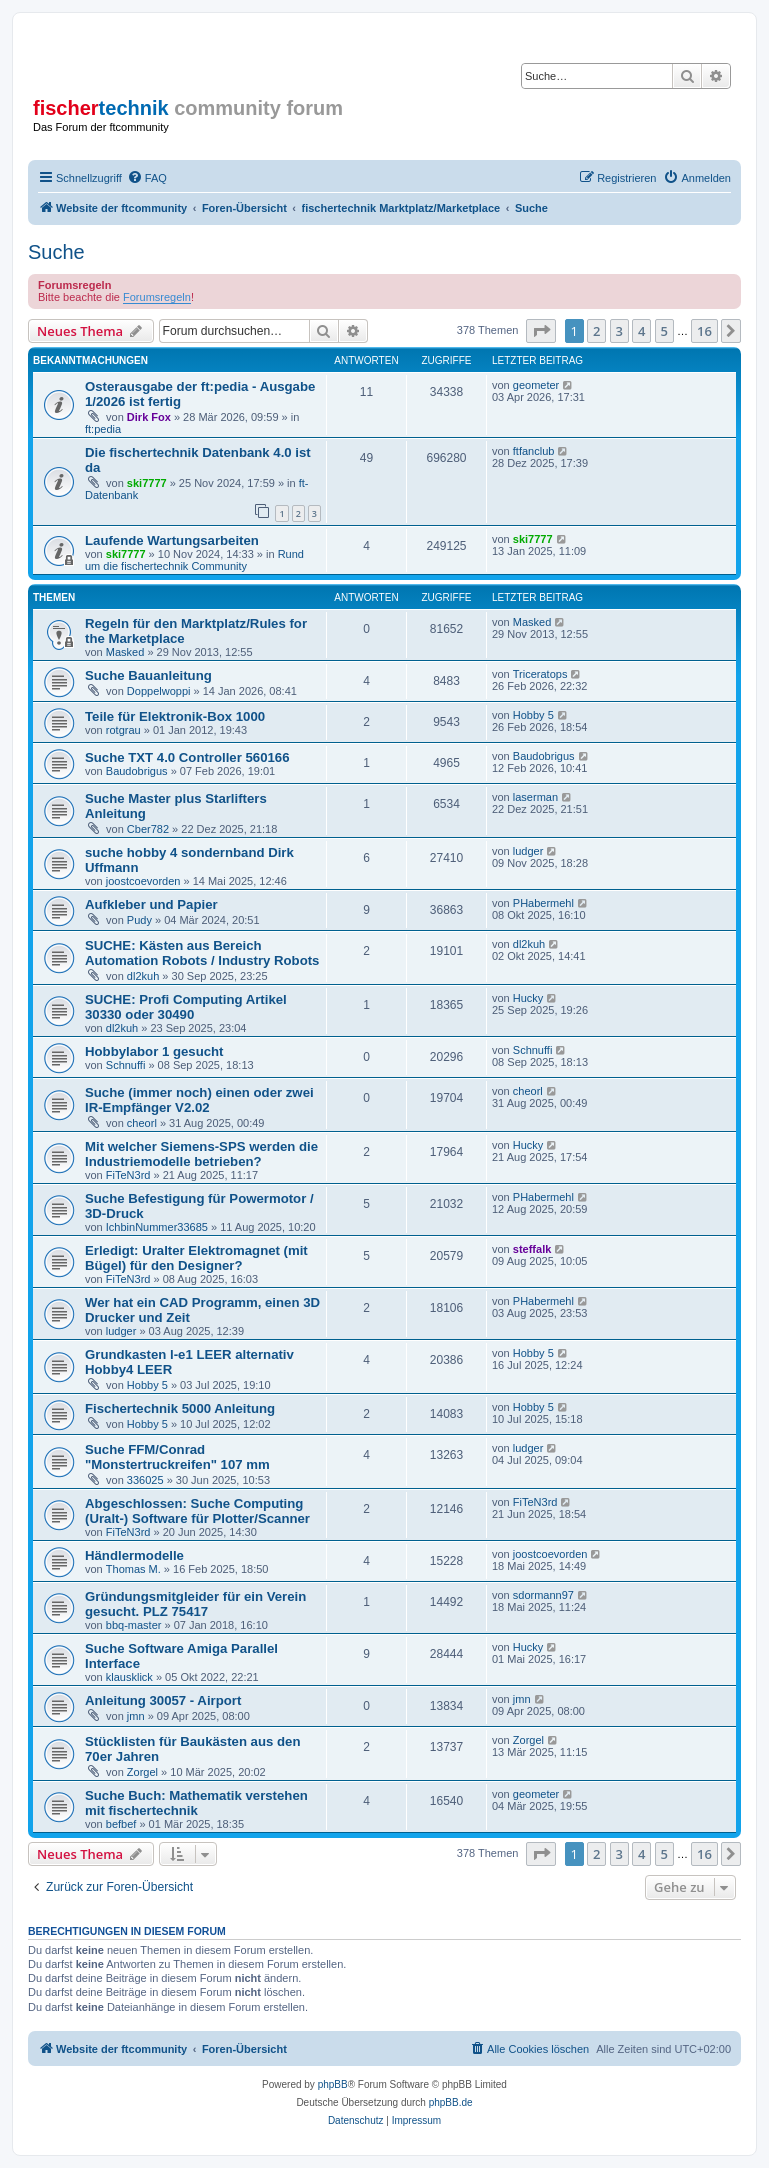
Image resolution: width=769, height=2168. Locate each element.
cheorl (142, 1123)
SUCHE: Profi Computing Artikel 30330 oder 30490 (186, 1007)
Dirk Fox (149, 417)
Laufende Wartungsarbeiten (172, 540)
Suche (56, 252)
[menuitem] (147, 178)
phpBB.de (451, 2102)
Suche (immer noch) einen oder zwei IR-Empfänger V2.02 (199, 1100)
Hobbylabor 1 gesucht (154, 1051)
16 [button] (704, 331)
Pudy (139, 920)
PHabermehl (543, 903)
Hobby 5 (533, 715)
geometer (536, 385)
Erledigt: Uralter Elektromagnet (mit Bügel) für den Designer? (196, 1258)
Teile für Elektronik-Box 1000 (175, 716)
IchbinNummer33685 (157, 1227)
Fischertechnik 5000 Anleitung (180, 1408)
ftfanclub (534, 451)
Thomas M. (133, 1569)
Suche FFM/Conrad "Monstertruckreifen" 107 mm (177, 1457)
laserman (535, 797)
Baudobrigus (137, 771)
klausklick (129, 1677)
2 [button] (596, 331)
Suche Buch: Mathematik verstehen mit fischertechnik (196, 1803)
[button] (541, 331)
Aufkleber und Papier (151, 904)
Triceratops (540, 674)
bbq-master (134, 1625)
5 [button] (664, 331)
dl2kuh (143, 976)
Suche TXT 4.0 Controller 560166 (187, 757)
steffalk (532, 1249)
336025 (145, 1480)
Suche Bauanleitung (148, 675)
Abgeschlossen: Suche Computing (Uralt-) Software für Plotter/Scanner (197, 1511)
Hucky (528, 998)
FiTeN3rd (128, 1175)
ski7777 (147, 483)
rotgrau (123, 730)
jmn (136, 1716)
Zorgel (142, 1772)
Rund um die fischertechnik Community (194, 560)
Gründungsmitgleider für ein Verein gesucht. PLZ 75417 (195, 1604)
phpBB (333, 2084)
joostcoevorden (143, 881)
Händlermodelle (134, 1555)
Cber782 (148, 829)
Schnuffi (126, 1065)
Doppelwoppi (159, 691)
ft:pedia (103, 429)
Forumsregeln (157, 297)
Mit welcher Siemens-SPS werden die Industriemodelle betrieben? (201, 1154)
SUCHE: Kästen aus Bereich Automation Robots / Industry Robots (202, 953)
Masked (125, 652)
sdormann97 (543, 1595)
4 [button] (641, 331)
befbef (121, 1824)
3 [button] (619, 331)
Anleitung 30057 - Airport (163, 1700)
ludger (528, 851)
